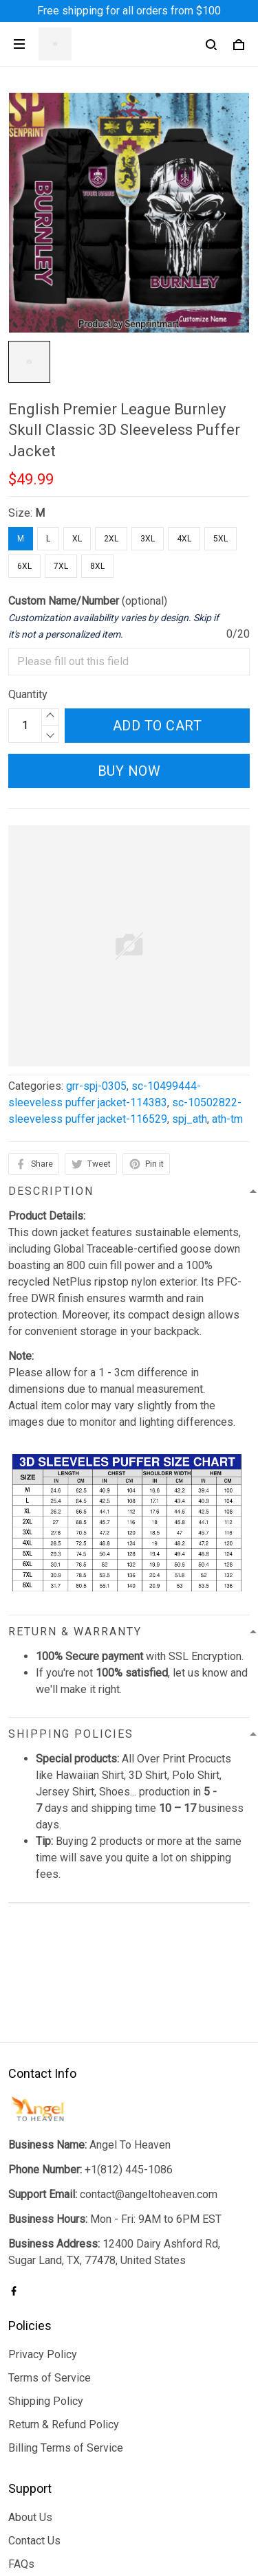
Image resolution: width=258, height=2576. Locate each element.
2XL (111, 539)
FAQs (21, 2452)
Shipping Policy (45, 2289)
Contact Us (34, 2428)
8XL (97, 566)
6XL (24, 566)
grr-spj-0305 (96, 1086)
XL (77, 539)
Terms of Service (49, 2265)
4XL (184, 539)
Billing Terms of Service (65, 2335)
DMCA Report (96, 2537)
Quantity (27, 694)
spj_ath (189, 1118)
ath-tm (227, 1118)
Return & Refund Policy (63, 2312)
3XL (147, 539)
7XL (61, 566)
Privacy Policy (42, 2242)
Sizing (23, 2475)
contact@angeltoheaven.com (148, 2082)
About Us (30, 2405)
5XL (220, 539)
